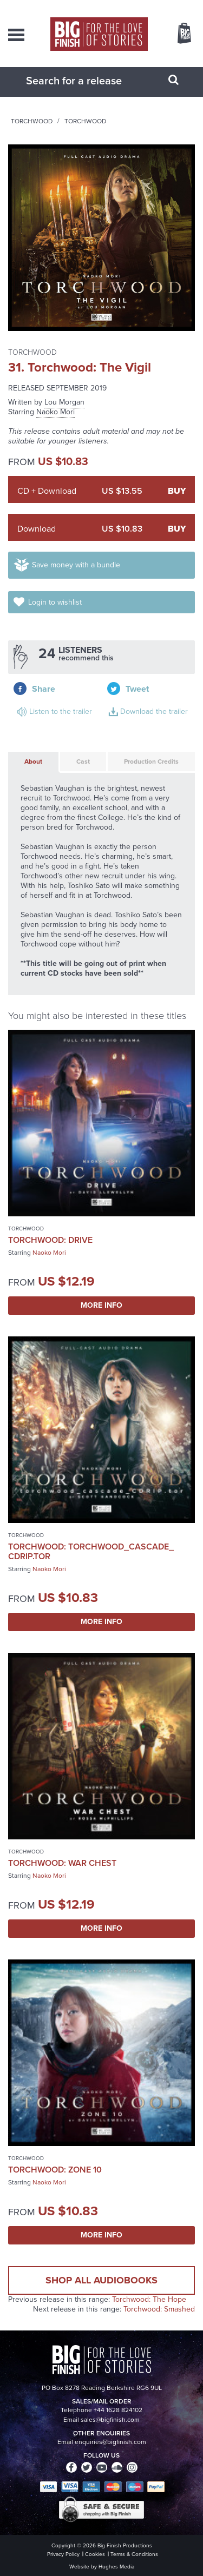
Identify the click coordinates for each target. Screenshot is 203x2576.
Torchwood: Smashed (159, 2309)
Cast (83, 761)
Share (43, 689)
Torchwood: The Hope (149, 2299)
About (33, 761)
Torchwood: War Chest (62, 1863)
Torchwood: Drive (50, 1240)
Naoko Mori (55, 412)
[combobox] (88, 80)
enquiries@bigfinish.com (110, 2442)
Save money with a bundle (76, 565)
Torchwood (32, 121)
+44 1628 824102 (118, 2410)
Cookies (95, 2554)
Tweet (137, 689)
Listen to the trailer (60, 711)
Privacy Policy (63, 2554)
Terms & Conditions (134, 2554)
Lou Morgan (64, 402)
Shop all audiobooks (101, 2280)
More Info (101, 1305)
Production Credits (151, 761)
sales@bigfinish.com (110, 2420)
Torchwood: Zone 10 (55, 2169)
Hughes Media (116, 2566)
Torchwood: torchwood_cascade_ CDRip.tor (91, 1551)
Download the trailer (154, 711)
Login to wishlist (55, 602)
